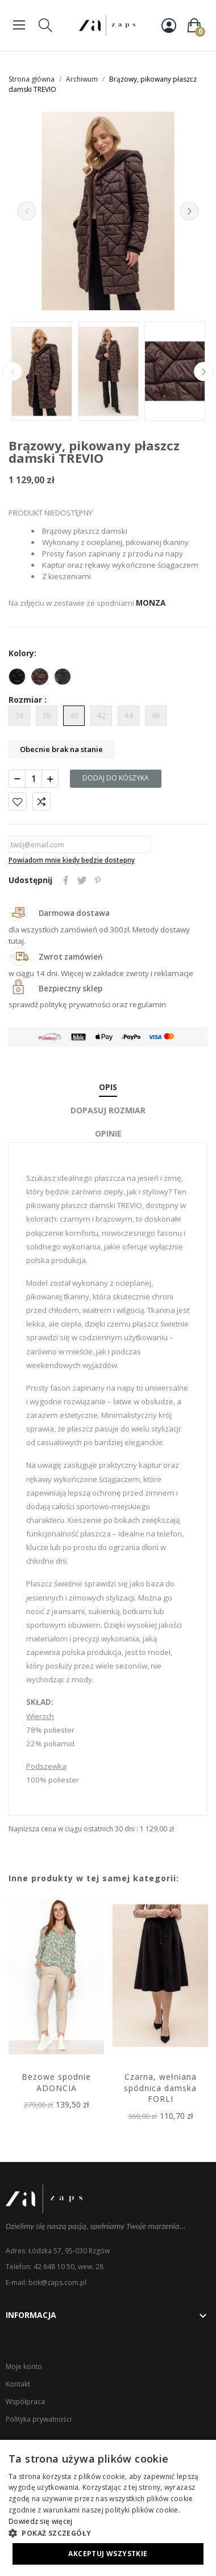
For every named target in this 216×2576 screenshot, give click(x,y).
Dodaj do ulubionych (17, 801)
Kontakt (18, 2384)
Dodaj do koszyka (115, 778)
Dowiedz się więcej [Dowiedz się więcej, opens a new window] (40, 2521)
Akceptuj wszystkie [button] (107, 2553)
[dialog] (108, 2508)
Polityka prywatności (39, 2419)
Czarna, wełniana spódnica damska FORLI (160, 2087)
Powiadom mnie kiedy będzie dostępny (72, 860)
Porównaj (41, 801)
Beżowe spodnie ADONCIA (56, 2082)
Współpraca (25, 2401)
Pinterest (98, 880)
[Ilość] (33, 779)
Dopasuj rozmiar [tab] (108, 1110)
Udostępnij (66, 880)
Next (189, 211)
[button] (108, 2533)
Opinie (108, 1133)
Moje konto (24, 2366)
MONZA (150, 603)
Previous (26, 211)
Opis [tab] (108, 1087)
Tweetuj (82, 880)
